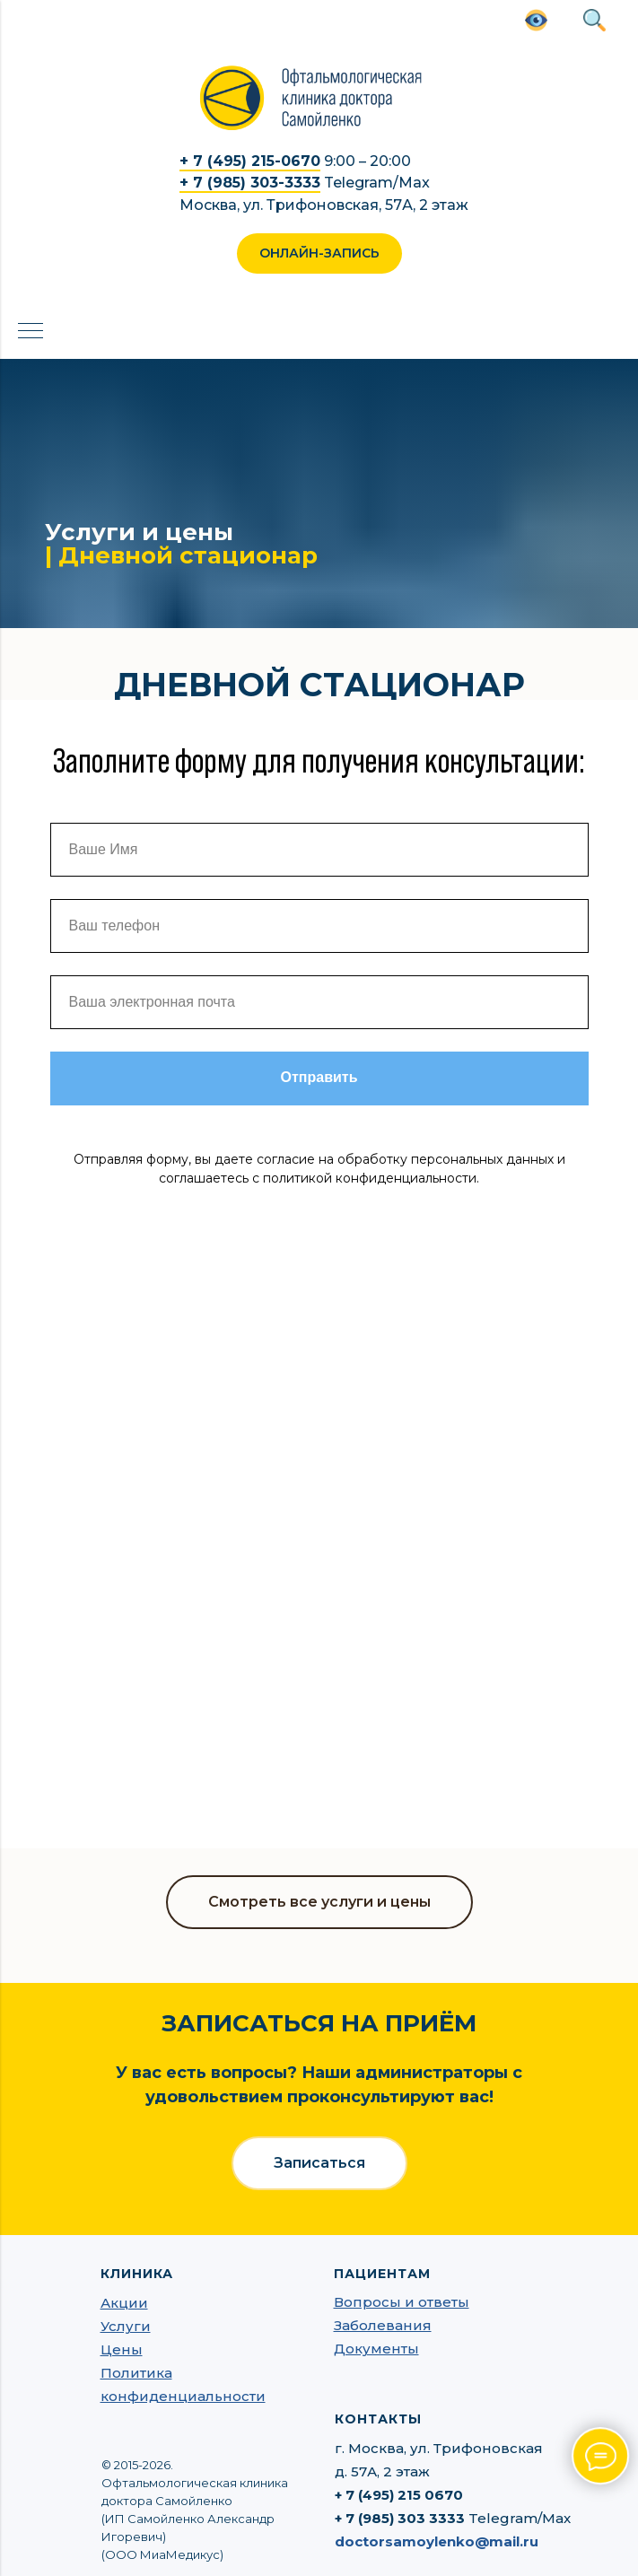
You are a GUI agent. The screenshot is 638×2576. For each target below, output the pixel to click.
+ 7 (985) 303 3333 (400, 2518)
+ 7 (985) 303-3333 (249, 182)
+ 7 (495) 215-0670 (249, 161)
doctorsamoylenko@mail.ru (436, 2541)
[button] (319, 253)
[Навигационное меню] (30, 332)
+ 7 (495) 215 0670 (399, 2494)
